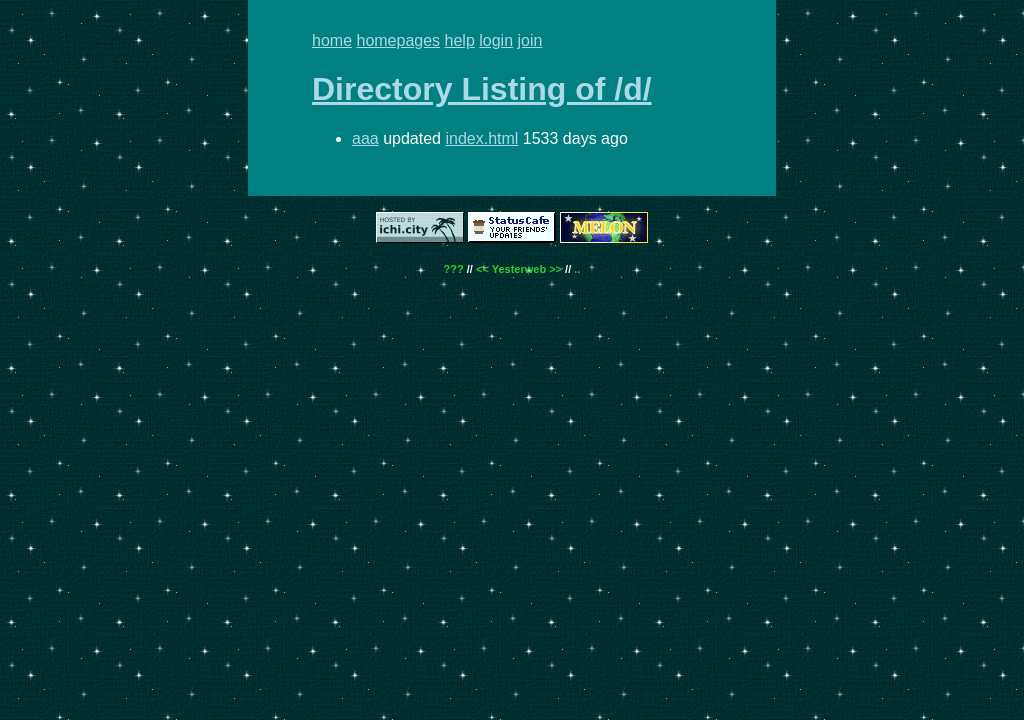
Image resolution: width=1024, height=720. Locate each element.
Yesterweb (519, 269)
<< (482, 269)
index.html (481, 138)
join (530, 40)
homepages (398, 40)
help (460, 40)
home (332, 40)
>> (555, 269)
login (496, 40)
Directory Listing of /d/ (482, 89)
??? (454, 269)
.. (577, 269)
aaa (365, 138)
